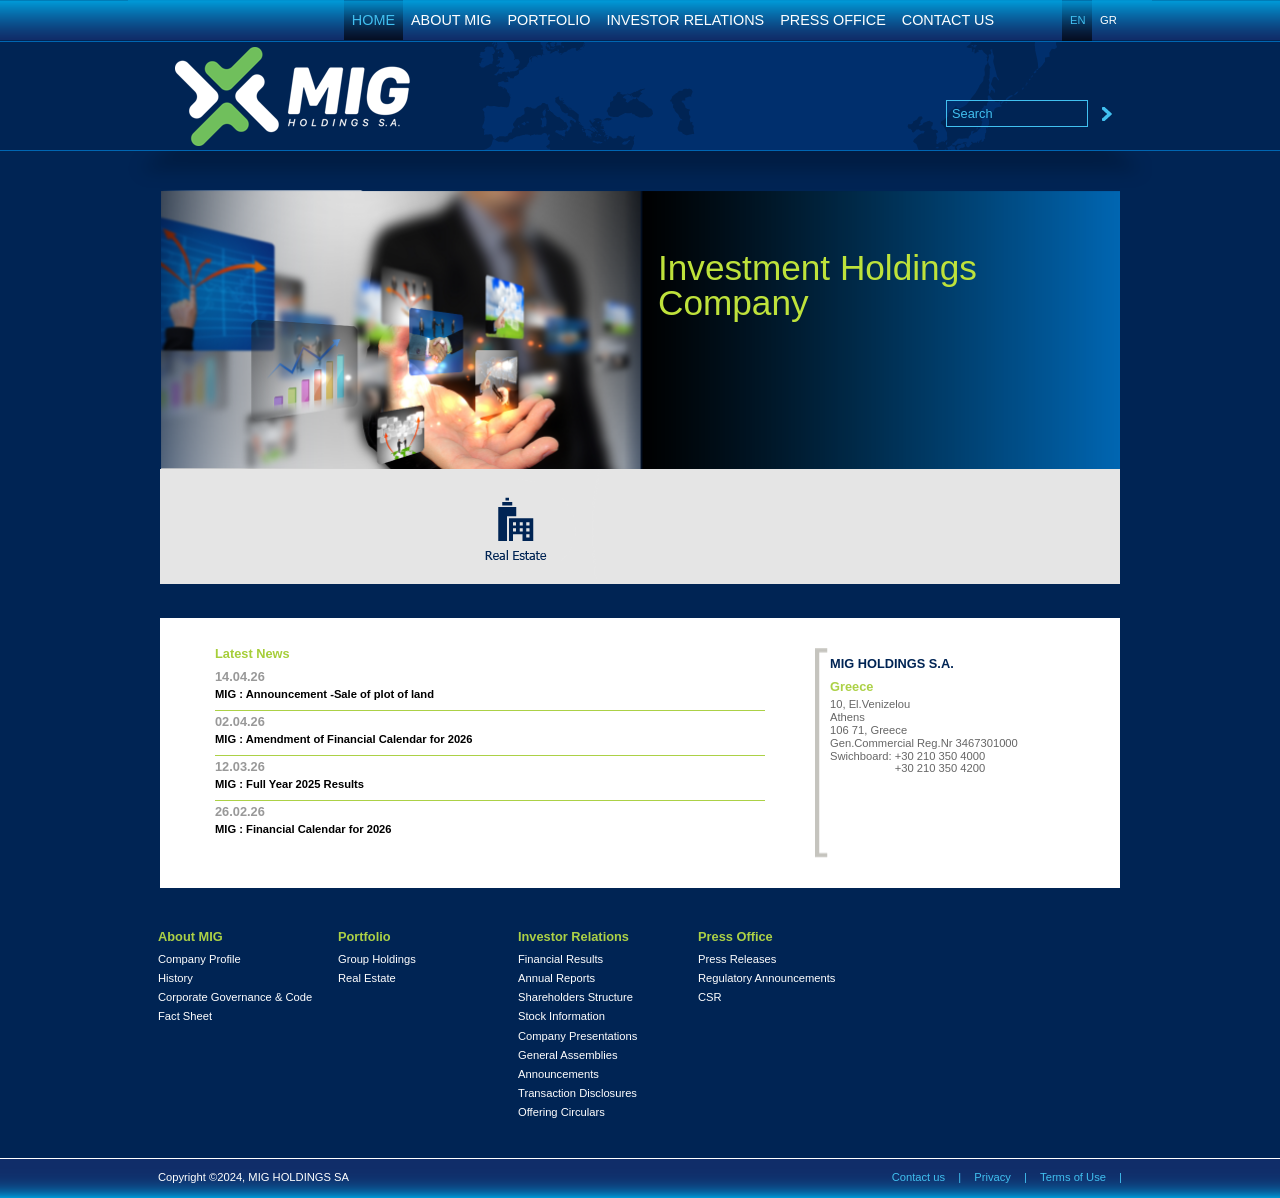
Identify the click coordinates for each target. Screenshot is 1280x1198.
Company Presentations (577, 1036)
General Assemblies (568, 1055)
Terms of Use (1073, 1177)
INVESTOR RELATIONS (685, 20)
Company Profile (199, 959)
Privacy (992, 1177)
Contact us (918, 1177)
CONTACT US (948, 20)
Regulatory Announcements (766, 978)
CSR (710, 997)
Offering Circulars (561, 1112)
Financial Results (560, 959)
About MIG (190, 936)
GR (1108, 20)
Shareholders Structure (575, 997)
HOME (373, 20)
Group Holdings (377, 959)
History (175, 978)
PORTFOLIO (549, 20)
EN (1078, 20)
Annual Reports (556, 978)
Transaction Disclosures (577, 1093)
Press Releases (737, 959)
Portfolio (364, 936)
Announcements (558, 1074)
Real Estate (367, 978)
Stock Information (561, 1016)
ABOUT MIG (451, 20)
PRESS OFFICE (833, 20)
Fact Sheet (185, 1016)
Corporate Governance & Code (235, 997)
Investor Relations (573, 936)
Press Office (735, 936)
